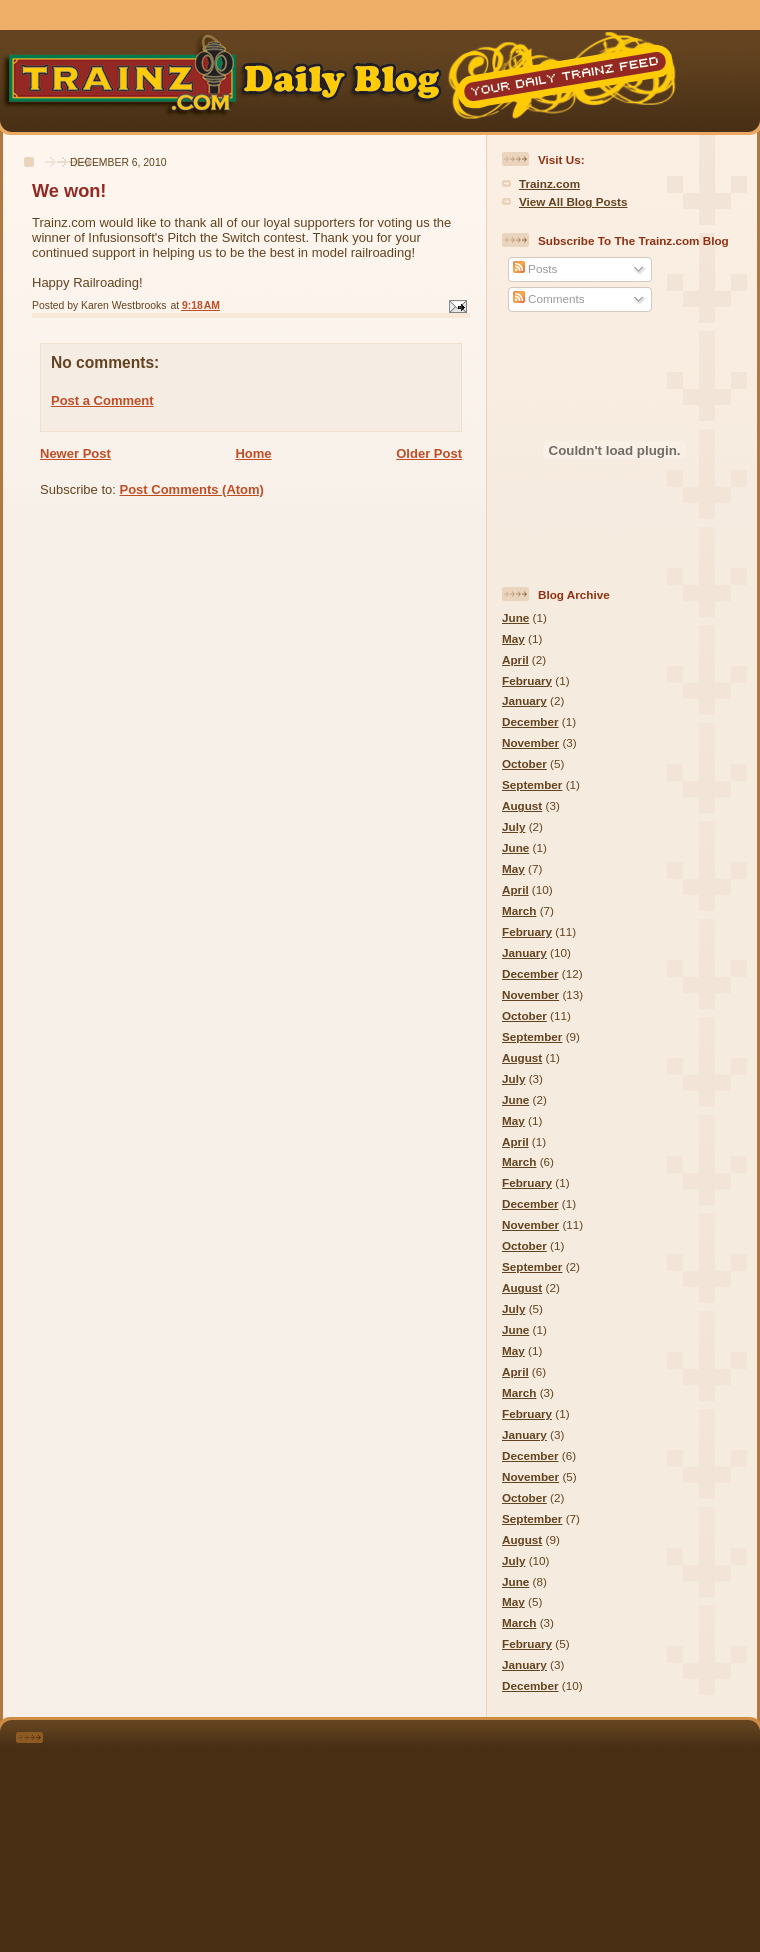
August (522, 805)
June (515, 617)
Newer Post (75, 453)
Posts (535, 268)
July (513, 826)
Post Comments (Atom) (192, 489)
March (519, 910)
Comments (549, 298)
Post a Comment (102, 400)
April (515, 659)
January (524, 700)
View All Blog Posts (573, 201)
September (532, 784)
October (524, 763)
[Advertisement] (407, 1832)
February (527, 680)
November (530, 742)
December (530, 721)
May (513, 638)
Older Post (429, 453)
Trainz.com (549, 183)
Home (253, 453)
